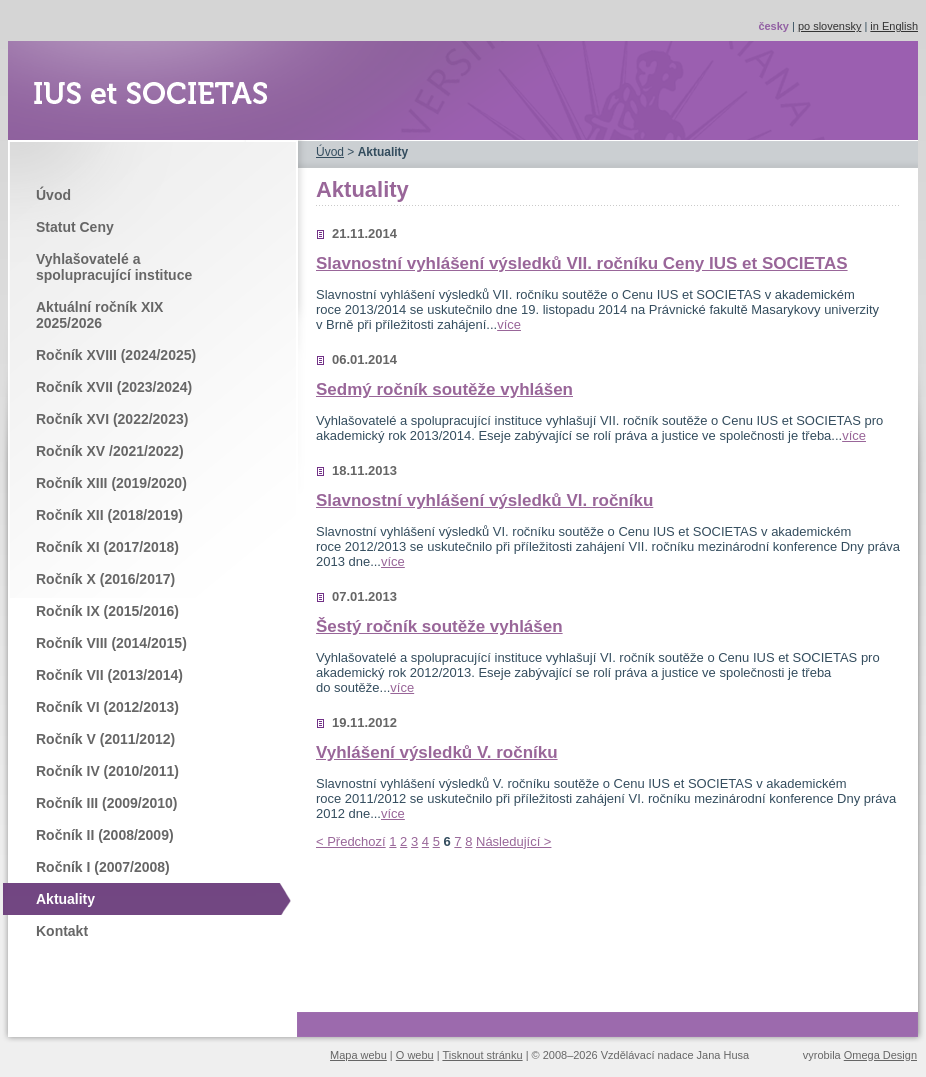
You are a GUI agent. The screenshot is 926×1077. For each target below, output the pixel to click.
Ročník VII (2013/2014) (109, 675)
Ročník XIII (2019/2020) (111, 483)
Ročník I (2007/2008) (103, 867)
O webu (415, 1055)
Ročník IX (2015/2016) (107, 611)
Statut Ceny (75, 227)
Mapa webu (358, 1055)
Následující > (513, 841)
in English (894, 26)
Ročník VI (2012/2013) (107, 707)
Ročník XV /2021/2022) (110, 451)
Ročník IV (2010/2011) (107, 771)
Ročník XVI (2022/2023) (112, 419)
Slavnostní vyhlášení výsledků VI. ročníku (484, 500)
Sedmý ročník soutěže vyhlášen (444, 389)
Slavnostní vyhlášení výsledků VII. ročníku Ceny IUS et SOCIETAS (582, 263)
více (509, 324)
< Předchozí (351, 841)
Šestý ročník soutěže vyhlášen (439, 626)
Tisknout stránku (482, 1055)
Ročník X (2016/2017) (105, 579)
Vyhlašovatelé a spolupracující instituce (114, 267)
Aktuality (65, 899)
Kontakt (62, 931)
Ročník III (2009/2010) (106, 803)
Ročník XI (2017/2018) (107, 547)
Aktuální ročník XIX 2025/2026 (99, 315)
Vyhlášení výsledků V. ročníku (437, 752)
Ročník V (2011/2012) (105, 739)
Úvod (53, 195)
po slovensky (830, 26)
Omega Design (880, 1055)
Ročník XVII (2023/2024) (114, 387)
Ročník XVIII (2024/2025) (116, 355)
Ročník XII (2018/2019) (109, 515)
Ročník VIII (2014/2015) (111, 643)
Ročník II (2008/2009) (105, 835)
